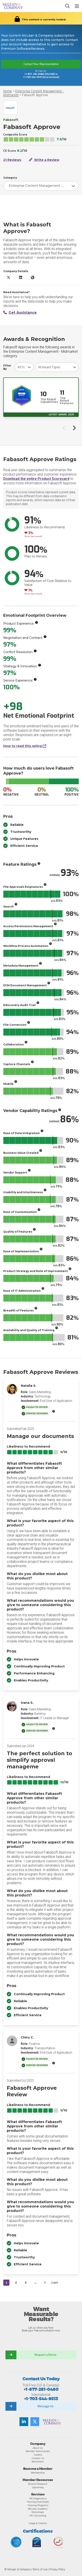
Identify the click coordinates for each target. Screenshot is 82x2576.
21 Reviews (12, 160)
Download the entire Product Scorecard (36, 479)
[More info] (36, 622)
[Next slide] (74, 428)
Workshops (37, 2512)
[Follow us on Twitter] (34, 2421)
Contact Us (37, 2458)
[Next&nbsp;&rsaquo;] (45, 2283)
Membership (38, 2472)
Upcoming (38, 2487)
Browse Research (37, 2483)
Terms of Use (39, 2569)
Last (54, 2282)
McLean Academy (37, 2508)
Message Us (45, 2406)
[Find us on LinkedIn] (23, 2421)
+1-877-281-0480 (41, 2389)
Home (7, 91)
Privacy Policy (57, 2569)
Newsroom (38, 2461)
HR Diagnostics (38, 2498)
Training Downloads (37, 2501)
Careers (38, 2454)
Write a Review (44, 160)
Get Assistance (20, 312)
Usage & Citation (38, 2523)
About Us (38, 2447)
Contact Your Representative (41, 64)
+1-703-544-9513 (41, 2399)
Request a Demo (45, 2355)
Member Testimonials (38, 2451)
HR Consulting (38, 2515)
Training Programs (37, 2505)
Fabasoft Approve (35, 95)
